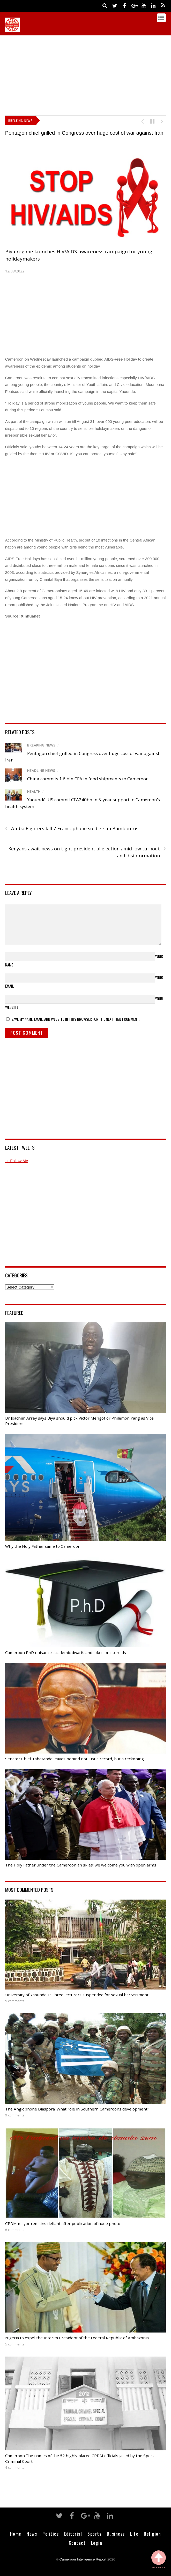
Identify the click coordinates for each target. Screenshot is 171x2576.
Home (15, 2533)
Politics (50, 2533)
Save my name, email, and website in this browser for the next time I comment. (75, 1019)
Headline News (41, 770)
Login (96, 2542)
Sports (94, 2533)
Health (34, 791)
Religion (152, 2533)
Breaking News (41, 745)
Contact (77, 2542)
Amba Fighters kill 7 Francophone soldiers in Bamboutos (71, 828)
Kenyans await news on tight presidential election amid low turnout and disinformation (87, 852)
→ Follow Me (16, 1161)
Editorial (73, 2533)
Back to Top (158, 2559)
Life (134, 2533)
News (32, 2533)
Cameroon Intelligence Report (83, 2559)
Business (116, 2533)
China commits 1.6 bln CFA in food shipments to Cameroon (88, 779)
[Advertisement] (88, 74)
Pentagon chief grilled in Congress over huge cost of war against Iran (84, 133)
